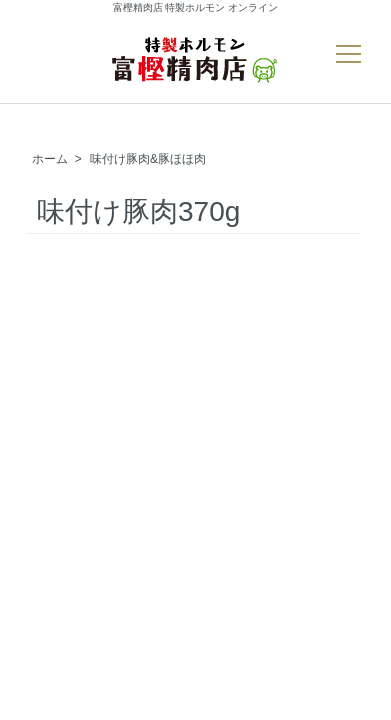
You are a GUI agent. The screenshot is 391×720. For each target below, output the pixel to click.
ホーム (50, 159)
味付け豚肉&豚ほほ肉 (148, 159)
